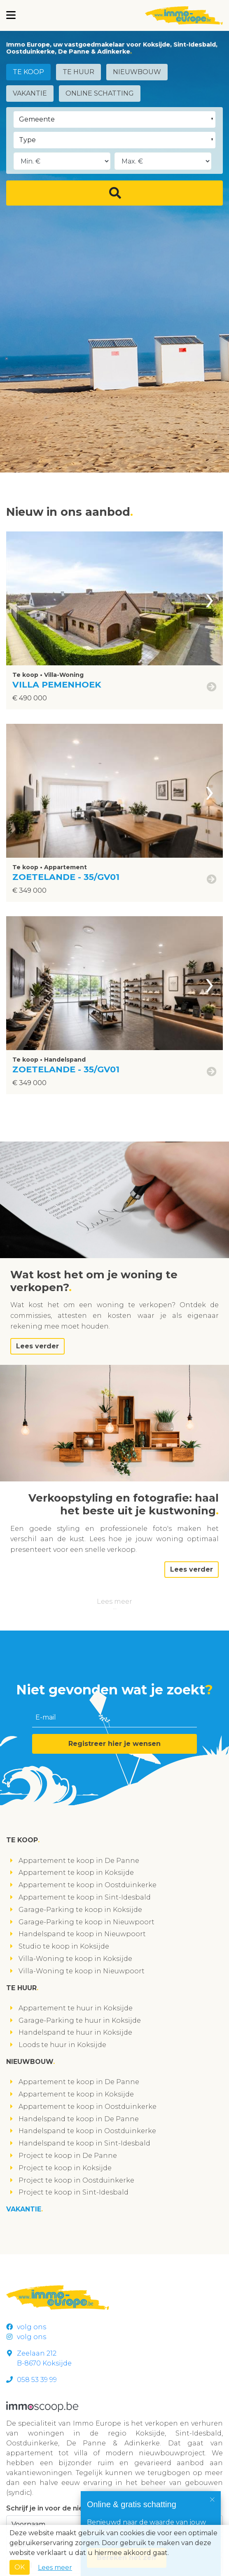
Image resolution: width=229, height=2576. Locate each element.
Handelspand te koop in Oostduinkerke (87, 2131)
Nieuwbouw (137, 72)
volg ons (26, 2327)
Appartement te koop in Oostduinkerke (88, 1885)
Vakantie (30, 93)
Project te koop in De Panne (68, 2156)
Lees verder (37, 1346)
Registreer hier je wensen (114, 1744)
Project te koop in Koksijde (65, 2168)
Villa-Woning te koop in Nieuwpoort (82, 1971)
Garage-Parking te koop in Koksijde (80, 1910)
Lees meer (114, 1601)
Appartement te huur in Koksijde (76, 2008)
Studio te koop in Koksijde (64, 1946)
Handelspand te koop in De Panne (79, 2119)
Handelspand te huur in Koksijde (75, 2032)
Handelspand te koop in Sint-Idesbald (84, 2143)
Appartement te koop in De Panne (79, 1861)
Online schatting (99, 93)
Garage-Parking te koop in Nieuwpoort (86, 1922)
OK (19, 2567)
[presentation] (209, 598)
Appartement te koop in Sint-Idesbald (85, 1897)
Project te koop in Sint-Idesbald (74, 2192)
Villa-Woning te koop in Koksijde (75, 1959)
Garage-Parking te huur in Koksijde (80, 2020)
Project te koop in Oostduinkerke (76, 2180)
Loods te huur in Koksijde (62, 2045)
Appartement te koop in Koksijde (76, 1872)
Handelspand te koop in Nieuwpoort (82, 1934)
